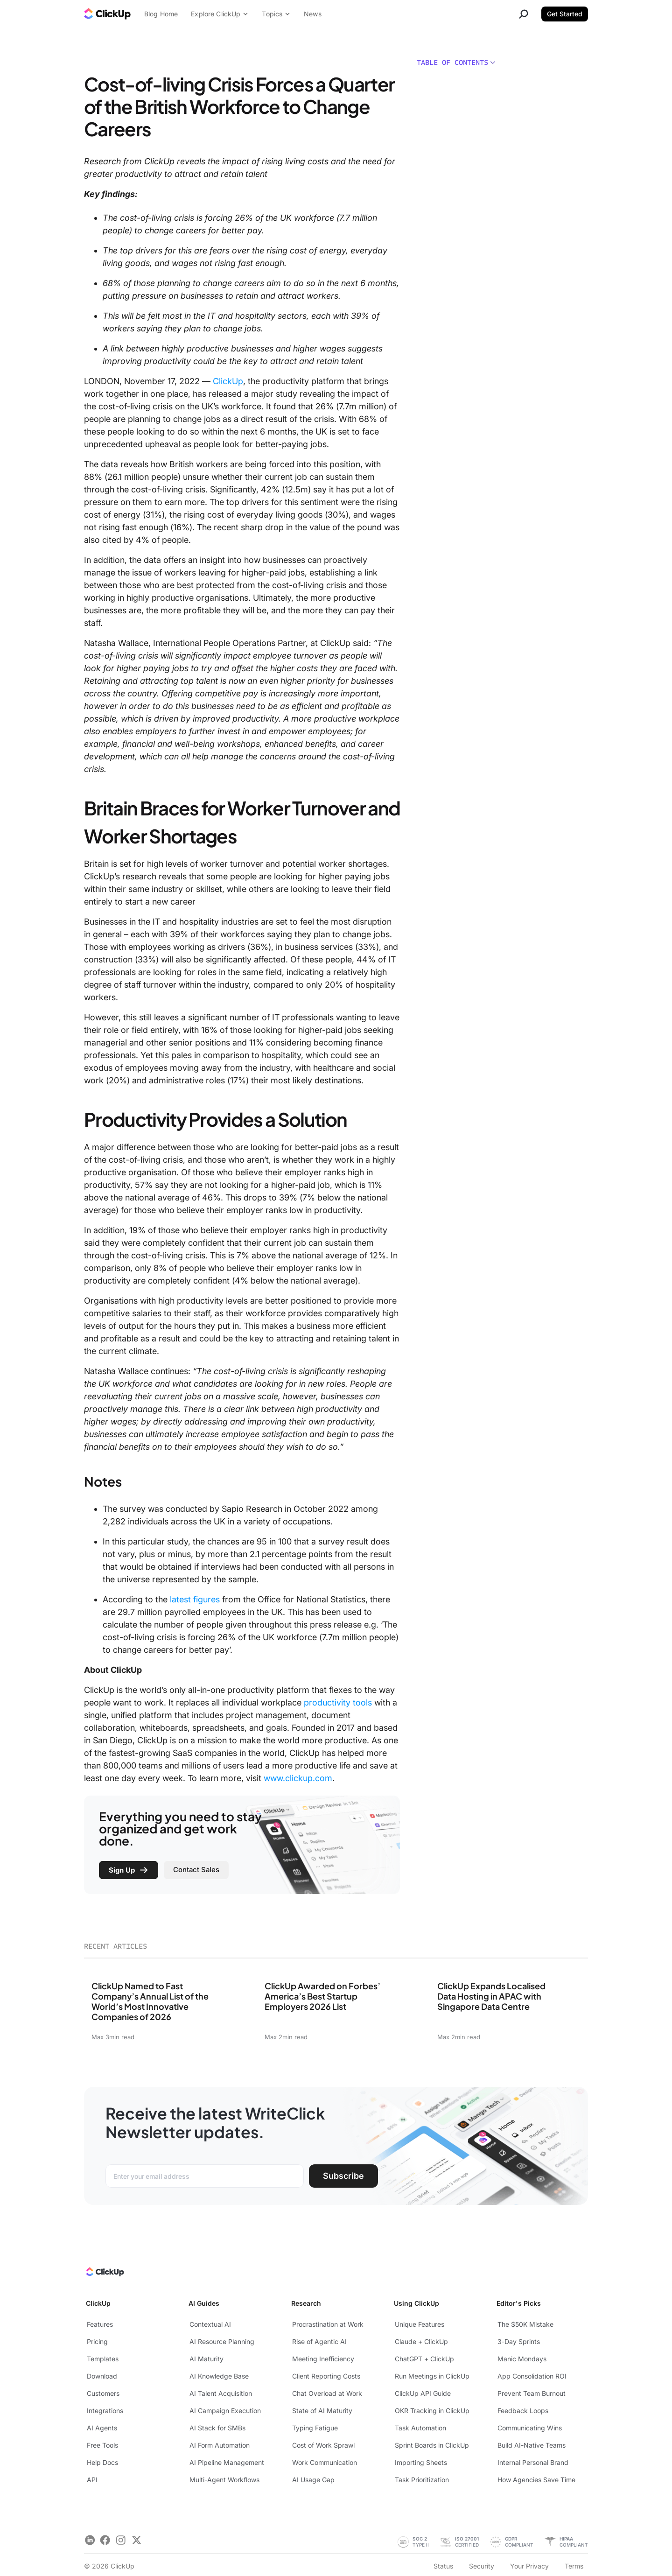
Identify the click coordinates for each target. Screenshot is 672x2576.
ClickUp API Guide (423, 2393)
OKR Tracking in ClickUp (432, 2411)
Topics (276, 14)
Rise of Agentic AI (319, 2341)
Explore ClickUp (220, 14)
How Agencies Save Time (536, 2480)
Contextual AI (210, 2324)
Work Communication (324, 2462)
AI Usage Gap (313, 2480)
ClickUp (228, 381)
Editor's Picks (519, 2303)
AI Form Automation (219, 2445)
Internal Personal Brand (532, 2462)
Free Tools (102, 2445)
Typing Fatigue (315, 2428)
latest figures (195, 1599)
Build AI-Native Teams (531, 2445)
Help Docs (102, 2462)
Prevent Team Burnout (531, 2393)
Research (306, 2303)
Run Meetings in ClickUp (432, 2376)
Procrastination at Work (328, 2324)
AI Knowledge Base (219, 2376)
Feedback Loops (522, 2411)
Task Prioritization (422, 2480)
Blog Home (161, 14)
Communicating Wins (529, 2428)
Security (481, 2566)
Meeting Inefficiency (323, 2359)
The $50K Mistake (525, 2324)
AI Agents (102, 2428)
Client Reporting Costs (326, 2376)
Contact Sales (196, 1869)
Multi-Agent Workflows (224, 2480)
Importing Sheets (421, 2462)
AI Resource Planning (221, 2341)
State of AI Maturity (322, 2411)
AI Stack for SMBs (217, 2428)
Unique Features (419, 2324)
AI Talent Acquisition (220, 2393)
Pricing (97, 2341)
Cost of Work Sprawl (323, 2445)
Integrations (105, 2411)
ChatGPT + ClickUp (424, 2359)
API (92, 2480)
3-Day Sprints (518, 2341)
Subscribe (343, 2176)
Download (102, 2376)
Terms (574, 2566)
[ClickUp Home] (104, 2274)
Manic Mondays (521, 2359)
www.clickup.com (298, 1778)
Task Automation (420, 2428)
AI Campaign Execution (225, 2411)
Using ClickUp (416, 2303)
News (313, 14)
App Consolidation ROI (532, 2376)
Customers (103, 2393)
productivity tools (338, 1702)
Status (443, 2566)
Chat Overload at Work (327, 2393)
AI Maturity (206, 2359)
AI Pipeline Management (226, 2462)
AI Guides (204, 2303)
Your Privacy (529, 2566)
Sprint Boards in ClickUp (432, 2445)
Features (100, 2324)
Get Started (564, 14)
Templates (103, 2359)
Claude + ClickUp (421, 2341)
